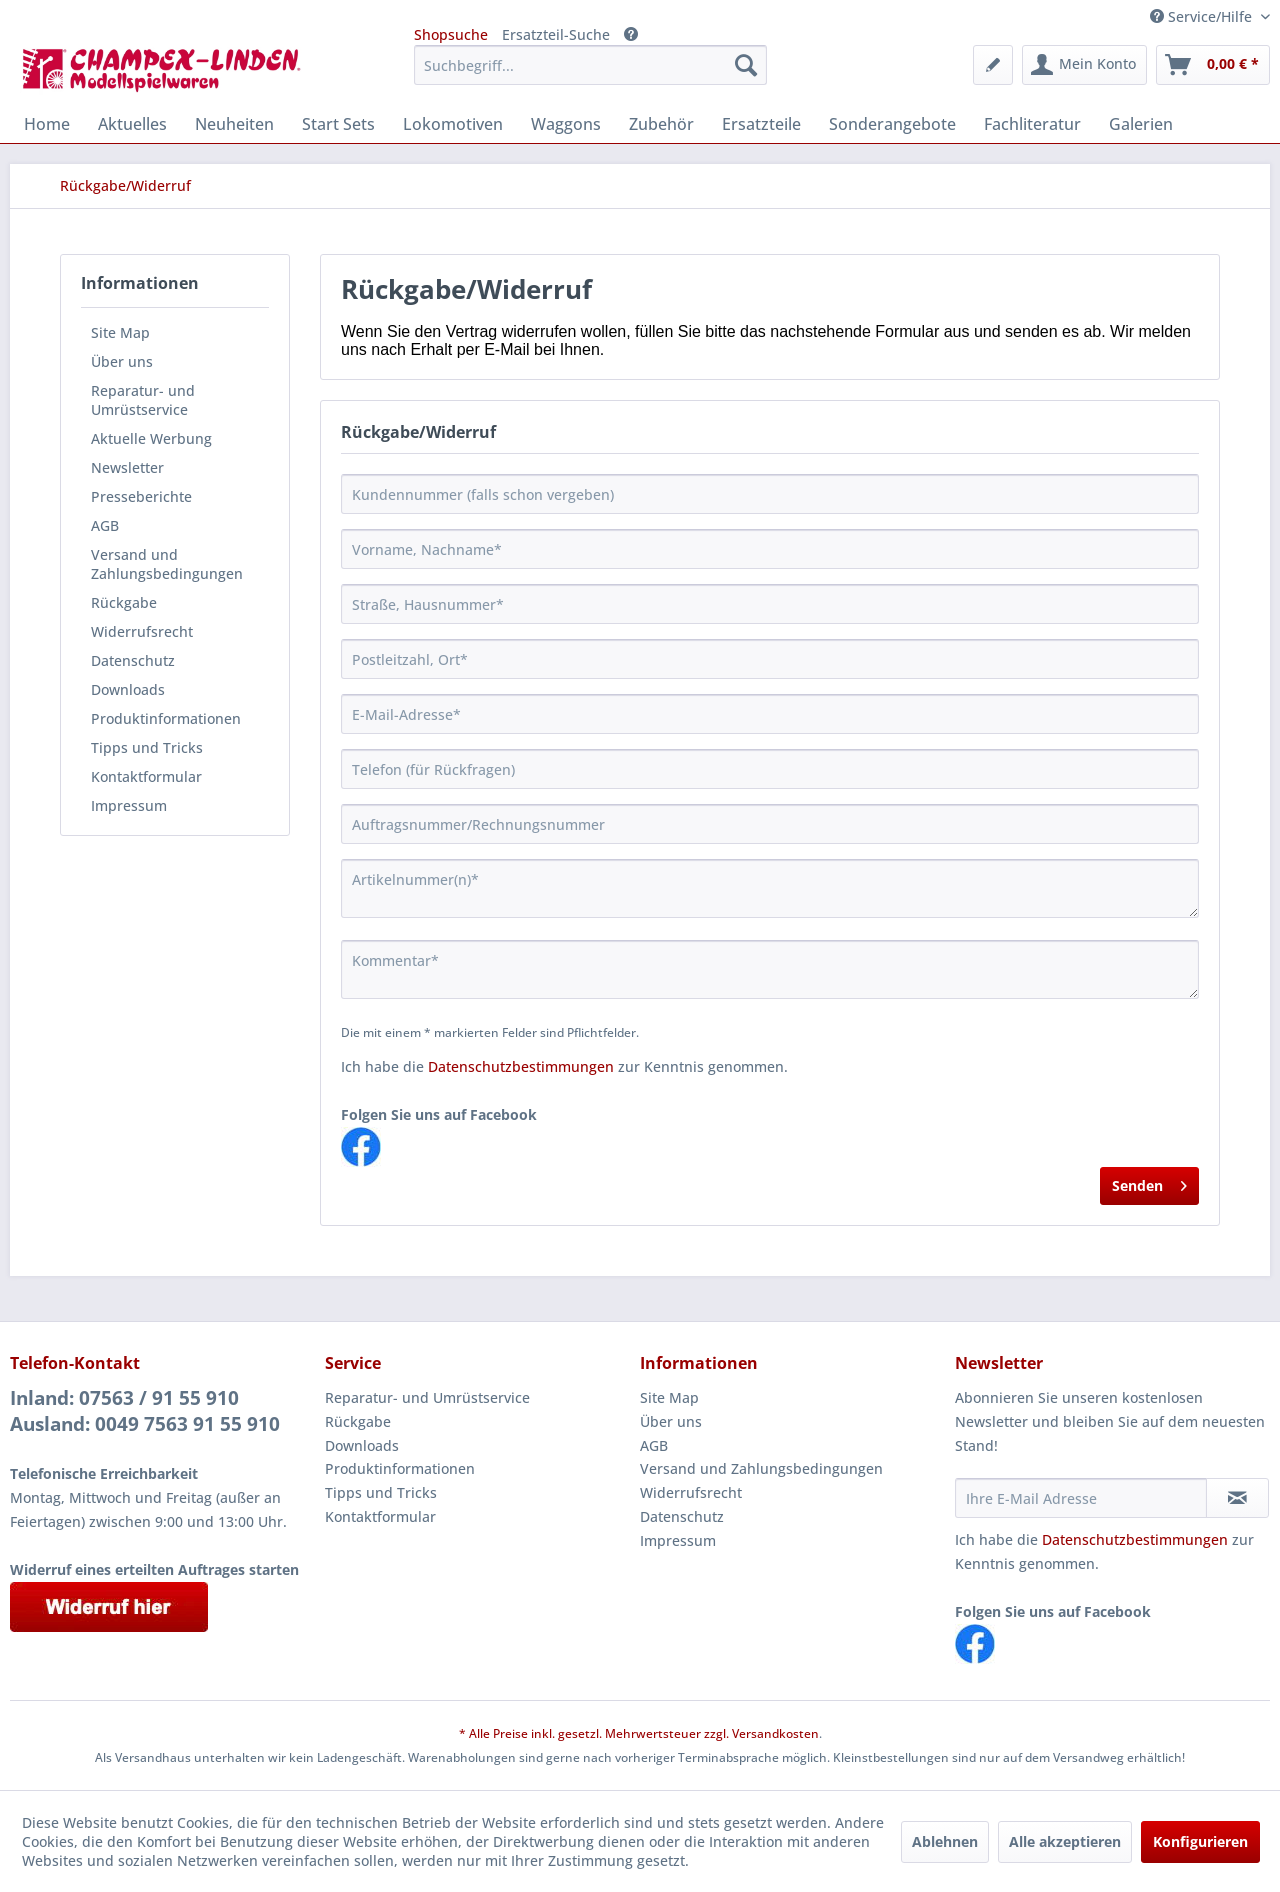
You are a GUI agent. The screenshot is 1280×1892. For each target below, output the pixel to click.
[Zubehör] (661, 124)
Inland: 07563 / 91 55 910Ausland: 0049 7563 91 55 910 (145, 1411)
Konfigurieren (1200, 1841)
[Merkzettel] (993, 65)
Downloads (128, 689)
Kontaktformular (146, 776)
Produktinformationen (166, 718)
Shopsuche (451, 34)
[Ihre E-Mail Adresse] (1081, 1498)
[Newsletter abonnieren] (1237, 1498)
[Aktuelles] (132, 124)
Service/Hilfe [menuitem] (1203, 16)
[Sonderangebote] (892, 124)
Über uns (122, 361)
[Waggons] (566, 124)
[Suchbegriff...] (590, 65)
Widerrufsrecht (142, 631)
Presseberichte (141, 496)
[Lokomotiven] (453, 124)
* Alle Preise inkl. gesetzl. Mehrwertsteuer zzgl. (595, 1733)
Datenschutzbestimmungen (521, 1066)
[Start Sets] (338, 124)
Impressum (129, 805)
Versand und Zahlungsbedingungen (167, 564)
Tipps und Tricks (147, 747)
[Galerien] (1141, 124)
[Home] (47, 124)
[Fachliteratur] (1032, 124)
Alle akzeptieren (1065, 1841)
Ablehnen (945, 1841)
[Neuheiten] (234, 124)
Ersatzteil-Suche (556, 34)
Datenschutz (133, 660)
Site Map (120, 332)
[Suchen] (746, 65)
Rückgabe (124, 602)
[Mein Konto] (1084, 65)
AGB (105, 525)
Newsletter (127, 467)
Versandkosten (775, 1733)
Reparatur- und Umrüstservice (143, 400)
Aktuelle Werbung (151, 438)
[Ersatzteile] (761, 124)
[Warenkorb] (1213, 65)
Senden (1149, 1182)
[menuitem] (590, 65)
